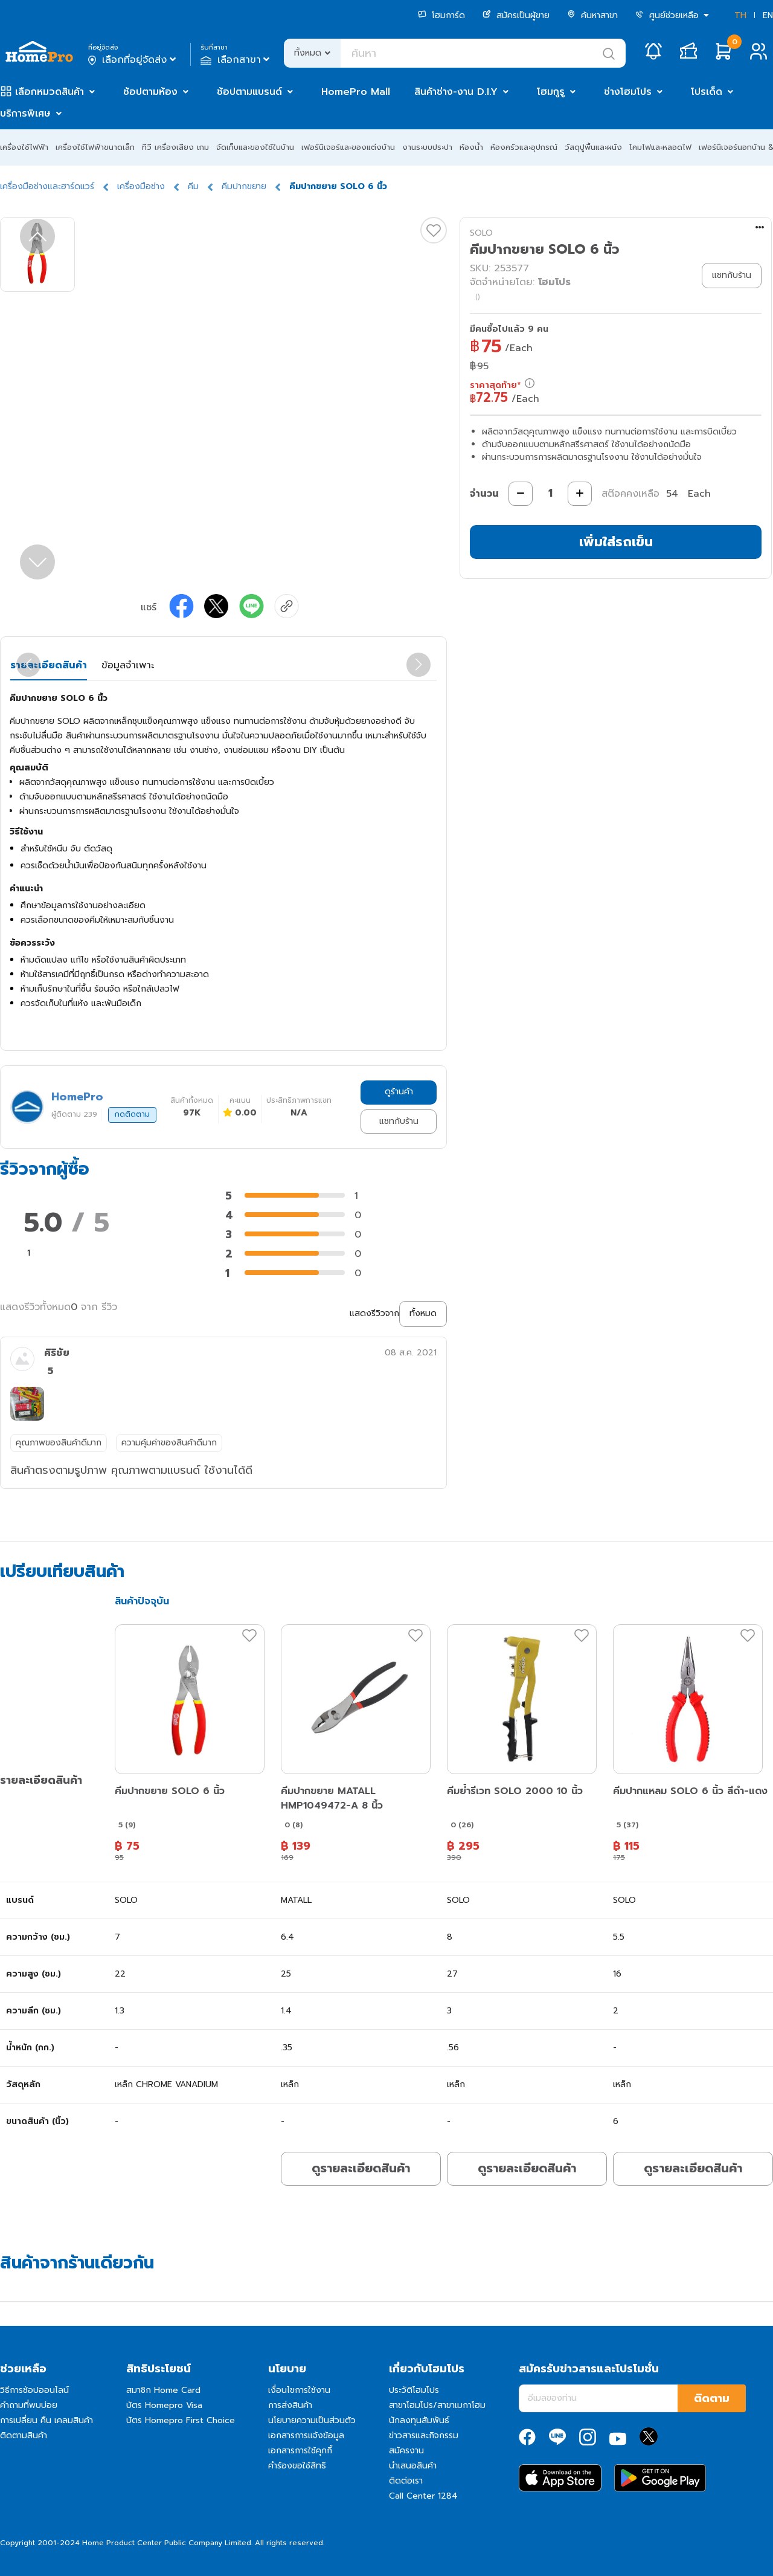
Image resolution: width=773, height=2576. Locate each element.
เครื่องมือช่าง (141, 186)
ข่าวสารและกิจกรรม (423, 2435)
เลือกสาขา (236, 60)
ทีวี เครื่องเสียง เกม (175, 147)
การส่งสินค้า (290, 2405)
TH (740, 15)
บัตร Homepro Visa (164, 2405)
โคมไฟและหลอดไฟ (660, 147)
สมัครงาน (406, 2450)
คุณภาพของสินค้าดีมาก (58, 1442)
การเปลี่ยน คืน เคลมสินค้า (46, 2420)
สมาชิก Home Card (163, 2390)
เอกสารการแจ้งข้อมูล (306, 2435)
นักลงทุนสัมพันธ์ (419, 2420)
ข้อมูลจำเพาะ (127, 665)
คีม (193, 186)
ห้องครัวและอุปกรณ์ (523, 147)
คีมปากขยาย (244, 186)
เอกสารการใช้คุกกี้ (300, 2450)
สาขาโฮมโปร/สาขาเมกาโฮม (437, 2405)
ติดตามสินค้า (23, 2435)
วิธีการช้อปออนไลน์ (34, 2390)
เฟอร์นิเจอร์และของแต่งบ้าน (348, 147)
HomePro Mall (355, 92)
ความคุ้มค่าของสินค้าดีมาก (169, 1442)
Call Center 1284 (423, 2496)
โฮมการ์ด (441, 15)
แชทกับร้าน (399, 1121)
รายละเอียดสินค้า (48, 665)
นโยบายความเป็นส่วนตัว (312, 2420)
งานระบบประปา (427, 147)
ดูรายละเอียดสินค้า (361, 2168)
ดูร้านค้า (399, 1091)
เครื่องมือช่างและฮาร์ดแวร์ (47, 186)
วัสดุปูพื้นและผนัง (593, 147)
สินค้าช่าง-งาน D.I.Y (456, 92)
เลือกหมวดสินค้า (49, 92)
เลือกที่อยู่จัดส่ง (133, 60)
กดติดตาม (132, 1114)
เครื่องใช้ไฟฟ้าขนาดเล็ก (95, 147)
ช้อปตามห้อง (150, 92)
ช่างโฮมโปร (628, 92)
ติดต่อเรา (406, 2480)
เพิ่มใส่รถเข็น (616, 542)
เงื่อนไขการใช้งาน (299, 2390)
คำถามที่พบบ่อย (28, 2405)
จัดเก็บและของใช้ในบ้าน (255, 147)
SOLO (481, 233)
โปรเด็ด (706, 92)
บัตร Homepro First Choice (180, 2420)
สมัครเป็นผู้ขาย (516, 15)
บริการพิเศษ (25, 113)
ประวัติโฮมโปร (414, 2390)
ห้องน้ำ (471, 147)
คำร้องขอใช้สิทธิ (297, 2465)
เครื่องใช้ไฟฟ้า (24, 147)
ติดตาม (712, 2398)
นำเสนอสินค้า (413, 2465)
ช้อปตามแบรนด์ (249, 92)
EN (768, 15)
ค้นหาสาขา (592, 15)
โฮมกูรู (551, 92)
